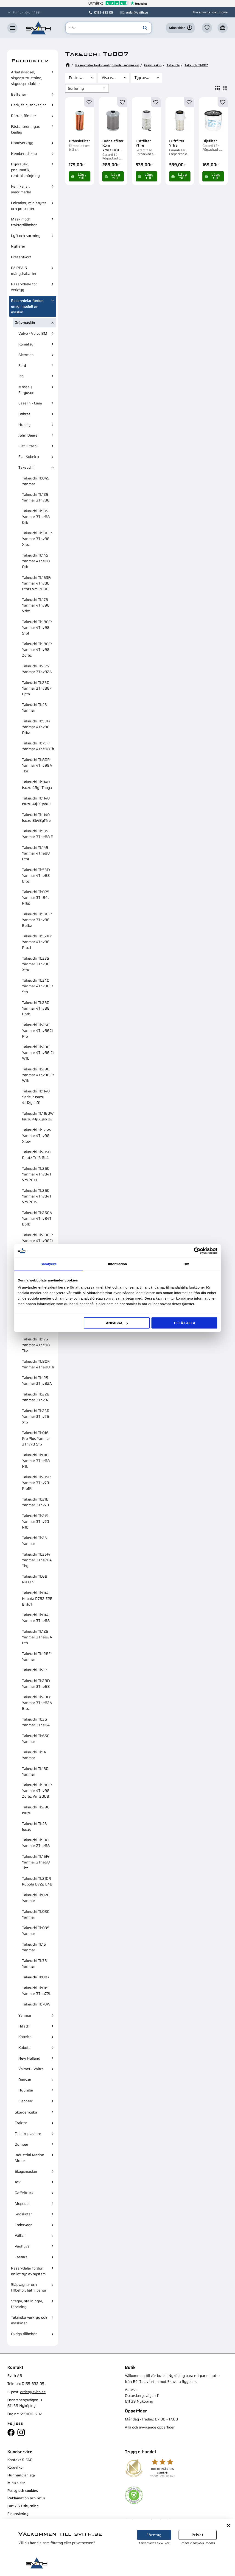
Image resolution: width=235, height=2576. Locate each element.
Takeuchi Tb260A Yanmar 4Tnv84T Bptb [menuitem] (37, 1218)
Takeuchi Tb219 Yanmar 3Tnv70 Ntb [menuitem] (35, 1521)
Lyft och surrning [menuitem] (25, 236)
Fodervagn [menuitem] (24, 2225)
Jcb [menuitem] (20, 376)
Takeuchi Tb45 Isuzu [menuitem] (34, 1826)
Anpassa (117, 1323)
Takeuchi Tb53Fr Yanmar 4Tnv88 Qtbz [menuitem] (36, 726)
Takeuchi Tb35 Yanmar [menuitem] (34, 1963)
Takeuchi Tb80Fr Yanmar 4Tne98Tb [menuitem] (38, 1364)
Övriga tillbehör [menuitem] (24, 2334)
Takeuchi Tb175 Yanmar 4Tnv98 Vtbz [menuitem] (36, 605)
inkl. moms (220, 12)
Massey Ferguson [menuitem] (26, 389)
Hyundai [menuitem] (25, 2090)
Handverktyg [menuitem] (22, 143)
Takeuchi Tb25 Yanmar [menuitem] (34, 1540)
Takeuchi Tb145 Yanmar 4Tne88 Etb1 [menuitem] (36, 853)
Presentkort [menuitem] (21, 257)
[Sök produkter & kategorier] (108, 28)
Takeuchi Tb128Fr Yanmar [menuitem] (37, 1656)
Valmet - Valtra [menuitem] (31, 2069)
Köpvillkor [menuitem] (15, 2467)
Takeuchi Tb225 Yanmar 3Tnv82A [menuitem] (37, 669)
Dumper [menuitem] (21, 2144)
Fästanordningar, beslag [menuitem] (25, 129)
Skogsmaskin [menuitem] (26, 2171)
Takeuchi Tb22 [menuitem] (34, 1670)
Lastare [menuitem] (21, 2257)
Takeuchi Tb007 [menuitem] (35, 1977)
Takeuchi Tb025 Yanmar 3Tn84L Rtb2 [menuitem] (36, 897)
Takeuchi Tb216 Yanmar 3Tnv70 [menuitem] (35, 1502)
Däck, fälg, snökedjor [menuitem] (28, 105)
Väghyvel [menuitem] (23, 2246)
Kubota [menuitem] (24, 2047)
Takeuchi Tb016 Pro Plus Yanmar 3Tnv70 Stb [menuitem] (36, 1438)
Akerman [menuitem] (26, 355)
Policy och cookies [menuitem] (22, 2490)
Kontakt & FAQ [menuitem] (19, 2460)
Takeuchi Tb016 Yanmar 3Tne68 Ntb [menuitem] (36, 1460)
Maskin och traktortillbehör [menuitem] (24, 222)
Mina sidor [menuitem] (16, 2483)
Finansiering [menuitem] (17, 2514)
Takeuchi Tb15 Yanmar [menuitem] (34, 1947)
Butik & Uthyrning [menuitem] (23, 2506)
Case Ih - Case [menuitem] (30, 403)
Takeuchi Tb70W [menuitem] (36, 2004)
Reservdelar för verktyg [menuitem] (24, 287)
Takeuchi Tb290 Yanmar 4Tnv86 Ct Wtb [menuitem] (38, 1052)
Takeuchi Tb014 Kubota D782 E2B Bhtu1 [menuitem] (37, 1598)
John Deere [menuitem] (27, 435)
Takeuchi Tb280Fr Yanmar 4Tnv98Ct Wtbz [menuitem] (37, 1240)
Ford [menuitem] (22, 365)
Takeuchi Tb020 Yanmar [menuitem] (36, 1898)
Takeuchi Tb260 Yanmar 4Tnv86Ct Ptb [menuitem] (37, 1030)
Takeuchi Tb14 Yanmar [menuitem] (34, 1755)
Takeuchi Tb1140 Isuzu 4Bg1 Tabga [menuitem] (37, 785)
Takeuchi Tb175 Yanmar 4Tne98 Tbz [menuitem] (36, 1344)
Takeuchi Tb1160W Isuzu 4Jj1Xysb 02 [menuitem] (38, 1116)
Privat (198, 2535)
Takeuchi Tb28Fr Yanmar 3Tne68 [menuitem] (36, 1683)
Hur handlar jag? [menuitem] (21, 2475)
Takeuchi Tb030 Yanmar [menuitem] (36, 1914)
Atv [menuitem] (17, 2182)
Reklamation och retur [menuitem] (26, 2498)
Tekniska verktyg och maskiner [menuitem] (29, 2320)
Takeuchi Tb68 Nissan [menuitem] (34, 1579)
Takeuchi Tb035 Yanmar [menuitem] (35, 1930)
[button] (12, 28)
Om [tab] (186, 1264)
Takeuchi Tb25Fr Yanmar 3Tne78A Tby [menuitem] (37, 1560)
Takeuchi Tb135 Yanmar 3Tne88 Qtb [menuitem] (36, 516)
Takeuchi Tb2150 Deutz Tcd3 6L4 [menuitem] (36, 1155)
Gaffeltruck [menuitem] (24, 2193)
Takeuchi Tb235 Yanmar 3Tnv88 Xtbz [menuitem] (36, 964)
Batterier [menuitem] (18, 94)
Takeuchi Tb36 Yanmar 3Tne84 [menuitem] (36, 1722)
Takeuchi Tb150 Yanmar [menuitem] (35, 1771)
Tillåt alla (184, 1323)
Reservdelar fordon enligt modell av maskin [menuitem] (27, 306)
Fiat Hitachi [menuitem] (28, 446)
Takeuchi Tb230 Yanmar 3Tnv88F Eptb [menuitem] (37, 688)
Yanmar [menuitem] (24, 2015)
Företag (154, 2535)
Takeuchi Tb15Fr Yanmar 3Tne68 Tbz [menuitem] (36, 1862)
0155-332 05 (103, 12)
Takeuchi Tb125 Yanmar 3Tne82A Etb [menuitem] (37, 1637)
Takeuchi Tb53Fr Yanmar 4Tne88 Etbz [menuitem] (36, 875)
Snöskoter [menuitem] (23, 2214)
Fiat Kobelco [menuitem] (28, 457)
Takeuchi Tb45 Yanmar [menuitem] (34, 707)
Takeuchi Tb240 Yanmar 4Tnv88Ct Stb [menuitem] (37, 986)
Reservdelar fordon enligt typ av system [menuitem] (28, 2271)
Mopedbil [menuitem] (22, 2203)
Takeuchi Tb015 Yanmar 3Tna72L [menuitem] (36, 1991)
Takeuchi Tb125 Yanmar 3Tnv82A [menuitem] (37, 1380)
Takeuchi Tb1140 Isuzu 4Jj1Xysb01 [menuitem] (36, 801)
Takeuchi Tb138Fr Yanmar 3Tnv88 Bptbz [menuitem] (37, 919)
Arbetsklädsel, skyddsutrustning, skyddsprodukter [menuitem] (26, 77)
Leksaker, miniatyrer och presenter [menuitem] (28, 206)
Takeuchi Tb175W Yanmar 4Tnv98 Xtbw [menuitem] (37, 1135)
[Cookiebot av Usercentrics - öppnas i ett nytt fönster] (197, 1250)
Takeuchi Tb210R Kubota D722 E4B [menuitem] (37, 1881)
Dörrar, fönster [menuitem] (23, 116)
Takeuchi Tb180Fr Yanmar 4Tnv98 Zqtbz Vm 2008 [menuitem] (37, 1790)
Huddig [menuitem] (24, 425)
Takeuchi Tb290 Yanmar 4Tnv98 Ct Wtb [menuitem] (38, 1074)
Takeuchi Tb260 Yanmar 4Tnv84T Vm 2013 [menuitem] (36, 1174)
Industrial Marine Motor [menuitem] (29, 2158)
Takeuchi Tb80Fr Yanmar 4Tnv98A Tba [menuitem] (37, 765)
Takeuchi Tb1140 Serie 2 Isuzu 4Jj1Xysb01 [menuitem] (36, 1097)
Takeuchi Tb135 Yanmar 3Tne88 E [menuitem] (37, 834)
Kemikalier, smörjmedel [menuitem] (21, 189)
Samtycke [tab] (49, 1264)
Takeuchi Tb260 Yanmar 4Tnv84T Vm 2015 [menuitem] (36, 1196)
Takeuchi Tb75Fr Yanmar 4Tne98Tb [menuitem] (38, 746)
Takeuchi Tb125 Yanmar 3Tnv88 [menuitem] (36, 497)
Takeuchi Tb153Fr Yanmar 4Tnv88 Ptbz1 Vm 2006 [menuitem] (37, 583)
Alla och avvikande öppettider (150, 2427)
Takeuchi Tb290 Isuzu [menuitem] (36, 1810)
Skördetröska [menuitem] (26, 2112)
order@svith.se (137, 12)
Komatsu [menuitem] (26, 344)
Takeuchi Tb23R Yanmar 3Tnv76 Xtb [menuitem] (35, 1416)
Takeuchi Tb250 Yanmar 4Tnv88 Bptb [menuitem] (36, 1008)
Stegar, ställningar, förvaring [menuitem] (27, 2304)
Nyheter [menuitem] (18, 246)
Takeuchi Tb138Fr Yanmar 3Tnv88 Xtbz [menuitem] (37, 538)
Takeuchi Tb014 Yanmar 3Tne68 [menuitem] (36, 1618)
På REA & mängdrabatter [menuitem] (23, 270)
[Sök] (145, 28)
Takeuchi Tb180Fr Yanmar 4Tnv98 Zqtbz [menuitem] (37, 649)
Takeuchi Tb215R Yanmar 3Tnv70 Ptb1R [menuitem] (36, 1482)
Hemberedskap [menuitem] (24, 153)
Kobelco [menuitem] (24, 2037)
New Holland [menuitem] (29, 2058)
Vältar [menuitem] (20, 2235)
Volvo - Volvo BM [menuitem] (32, 333)
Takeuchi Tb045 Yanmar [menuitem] (35, 481)
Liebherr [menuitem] (25, 2101)
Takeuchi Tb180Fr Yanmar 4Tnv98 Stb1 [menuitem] (37, 627)
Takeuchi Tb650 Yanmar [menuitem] (36, 1738)
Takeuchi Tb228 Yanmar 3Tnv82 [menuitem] (35, 1397)
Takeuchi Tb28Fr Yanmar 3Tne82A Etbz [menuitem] (37, 1702)
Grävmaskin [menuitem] (25, 323)
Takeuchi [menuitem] (26, 467)
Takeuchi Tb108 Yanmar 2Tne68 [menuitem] (36, 1843)
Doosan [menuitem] (24, 2080)
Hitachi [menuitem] (24, 2026)
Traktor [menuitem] (21, 2123)
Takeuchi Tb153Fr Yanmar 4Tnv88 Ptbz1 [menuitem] (37, 941)
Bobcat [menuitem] (24, 414)
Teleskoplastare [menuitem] (28, 2133)
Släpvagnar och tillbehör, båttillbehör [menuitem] (28, 2287)
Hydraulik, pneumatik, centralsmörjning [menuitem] (25, 169)
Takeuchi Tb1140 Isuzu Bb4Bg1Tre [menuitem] (36, 817)
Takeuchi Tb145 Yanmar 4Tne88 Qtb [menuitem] (36, 561)
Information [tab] (117, 1264)
